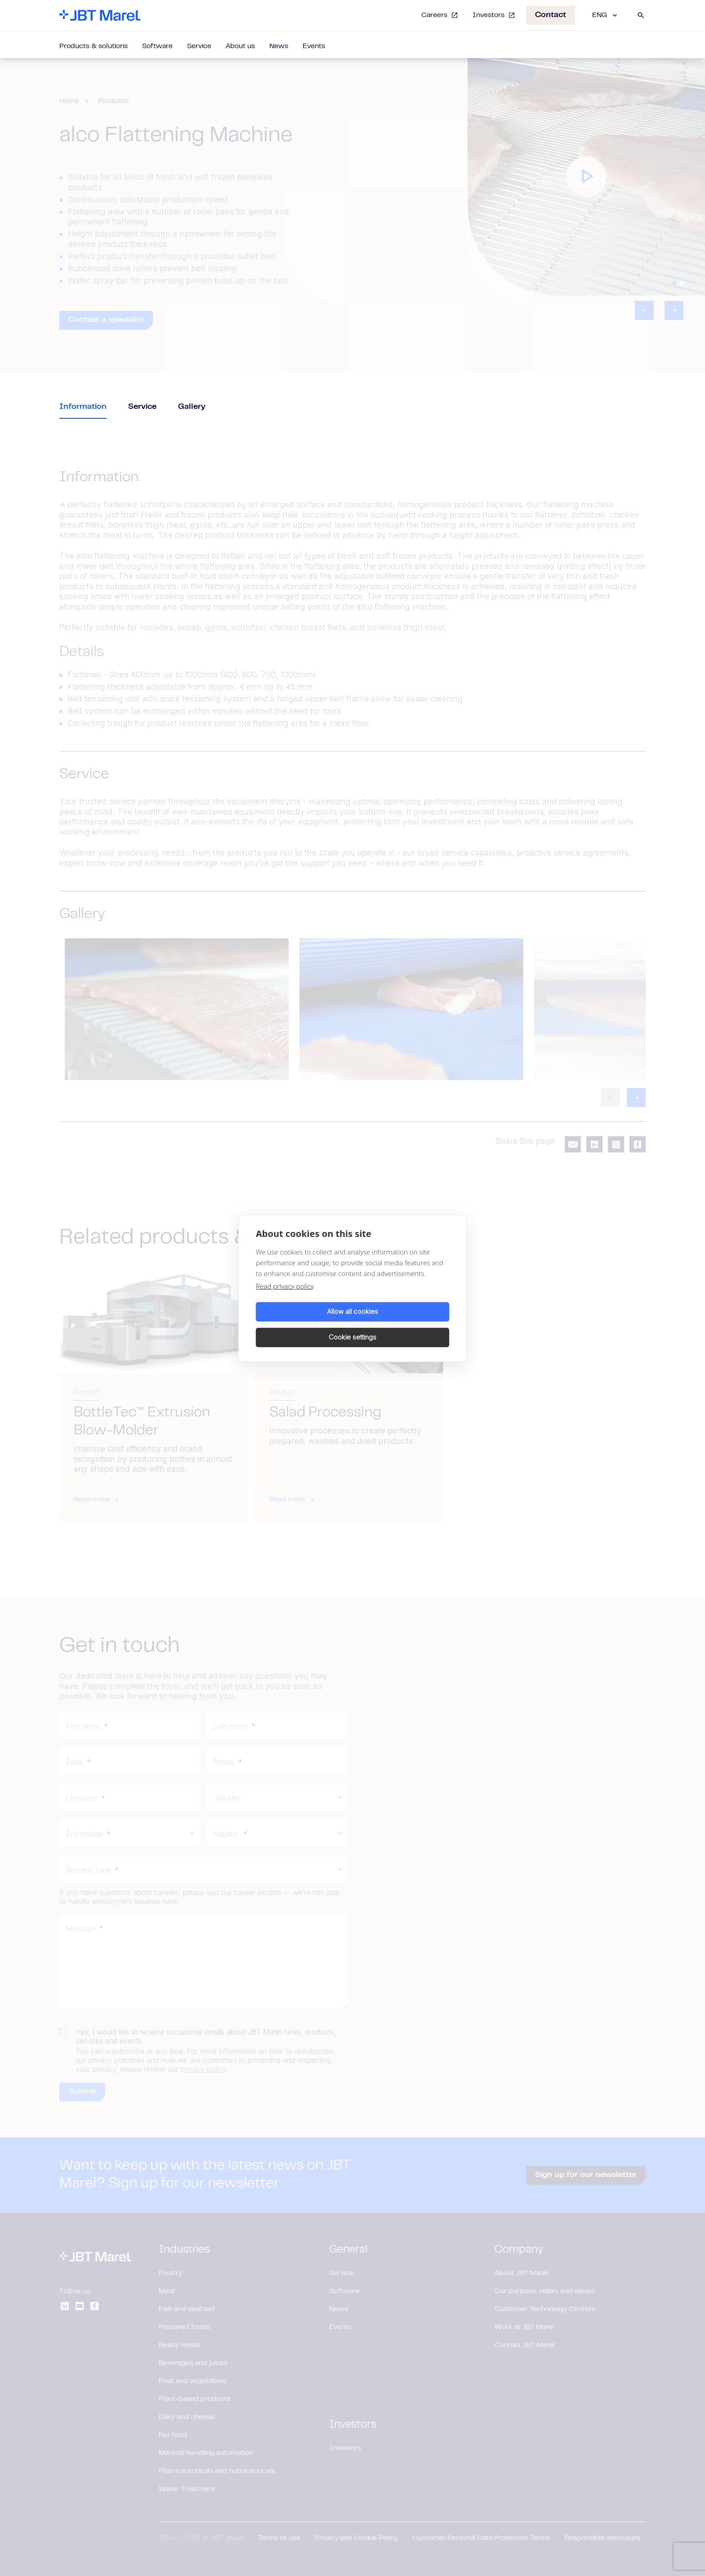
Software (157, 46)
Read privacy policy (285, 1298)
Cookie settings (402, 1324)
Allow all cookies (302, 1324)
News (278, 46)
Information (83, 407)
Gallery (191, 407)
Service (199, 46)
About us (240, 46)
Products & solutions (93, 46)
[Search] (641, 15)
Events (314, 46)
